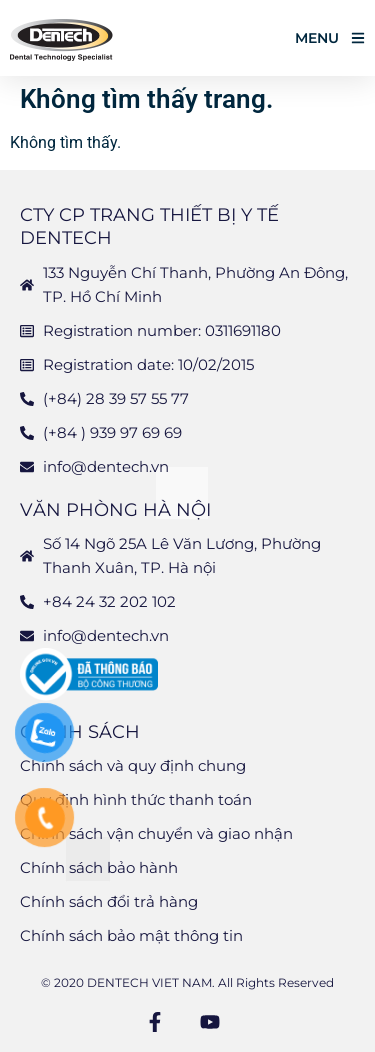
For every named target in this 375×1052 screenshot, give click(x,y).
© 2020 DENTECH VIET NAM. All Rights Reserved (187, 982)
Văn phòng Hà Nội (115, 510)
